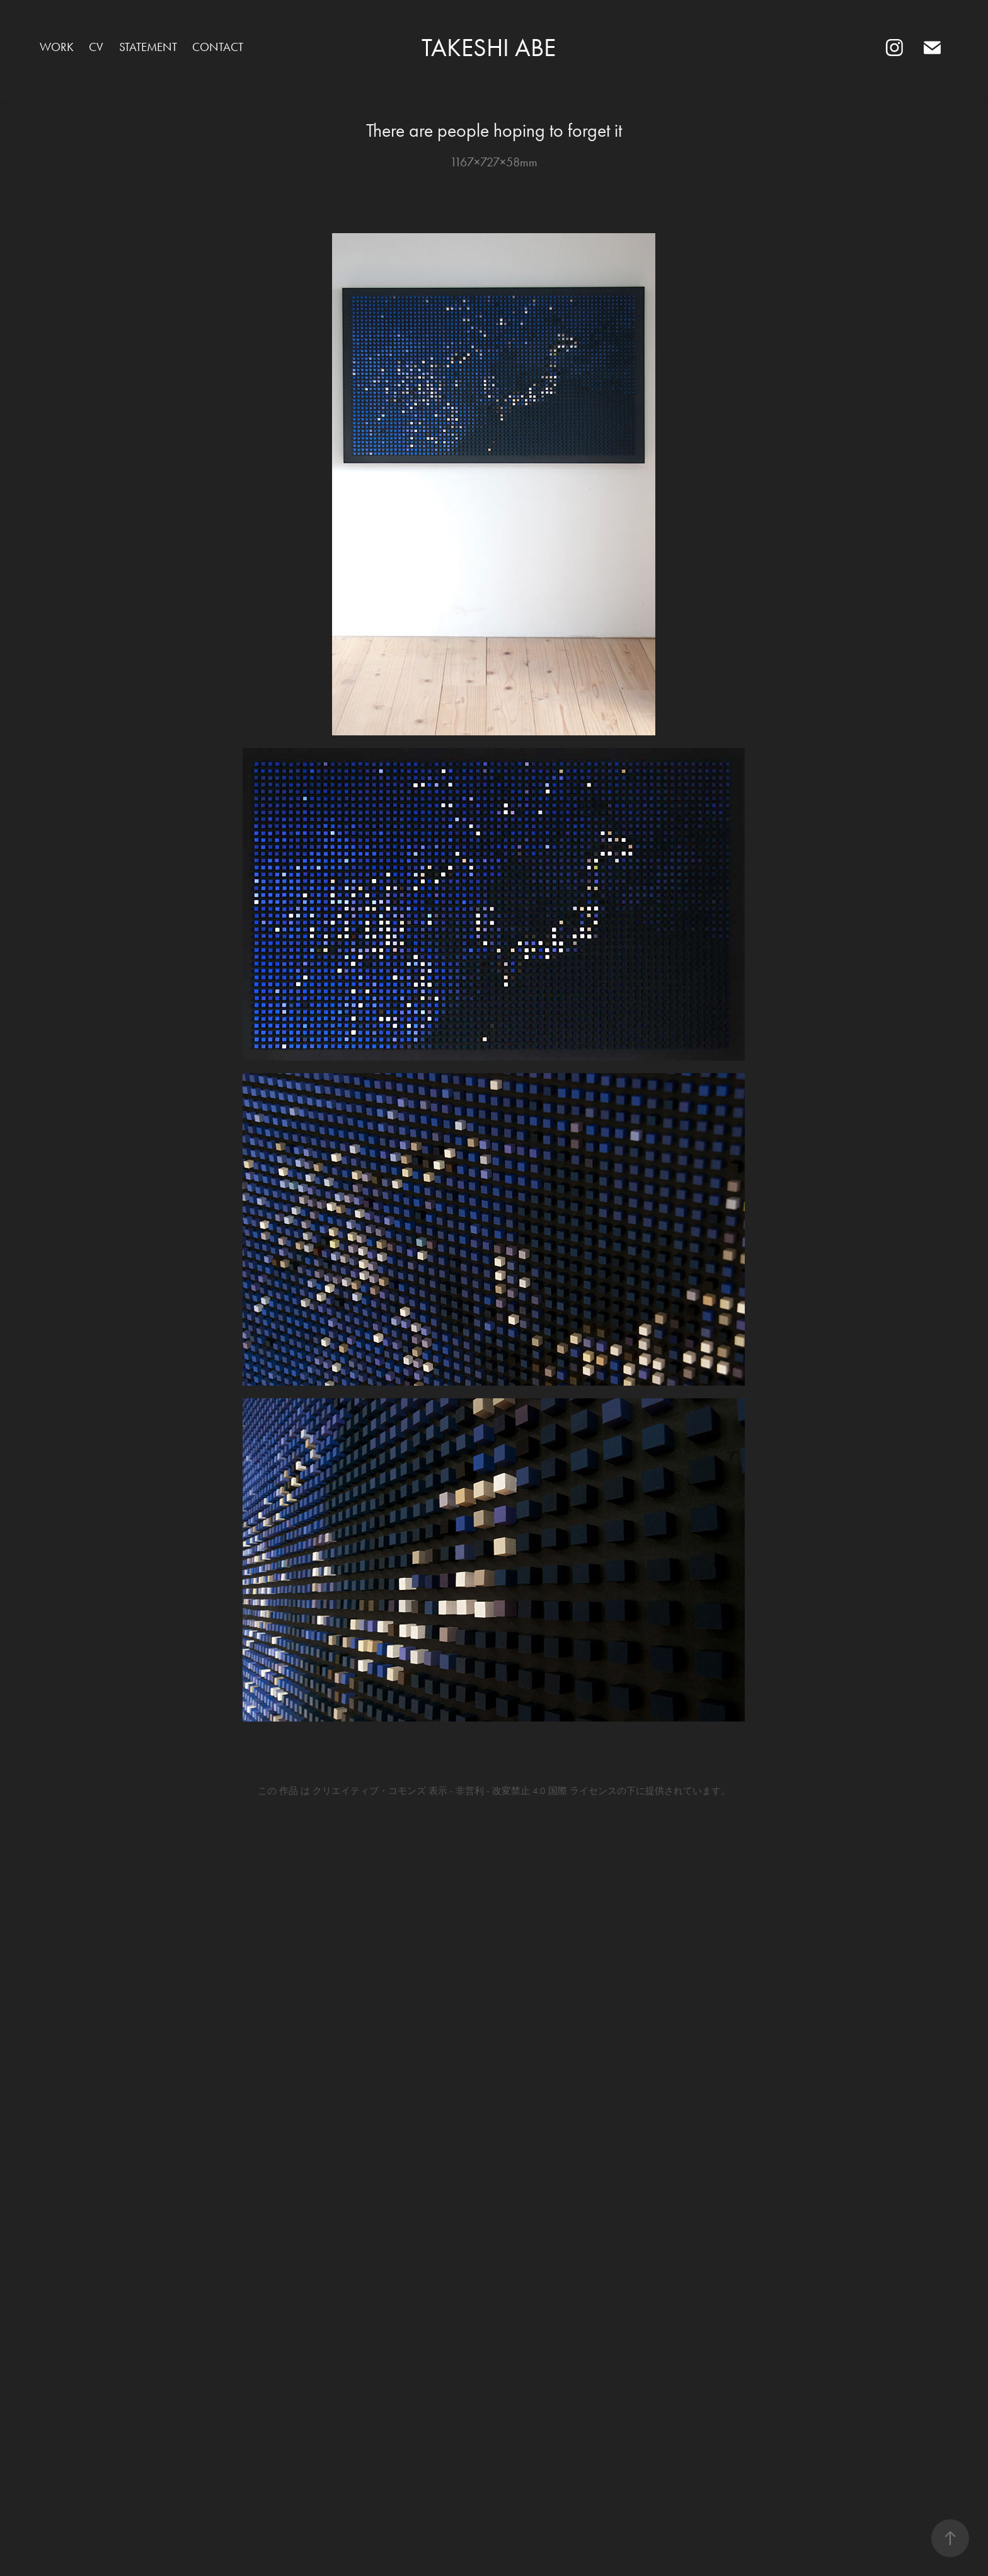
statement (148, 47)
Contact (217, 47)
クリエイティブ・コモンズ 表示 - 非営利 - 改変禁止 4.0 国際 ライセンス (465, 1791)
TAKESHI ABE (494, 47)
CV (96, 47)
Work (57, 47)
